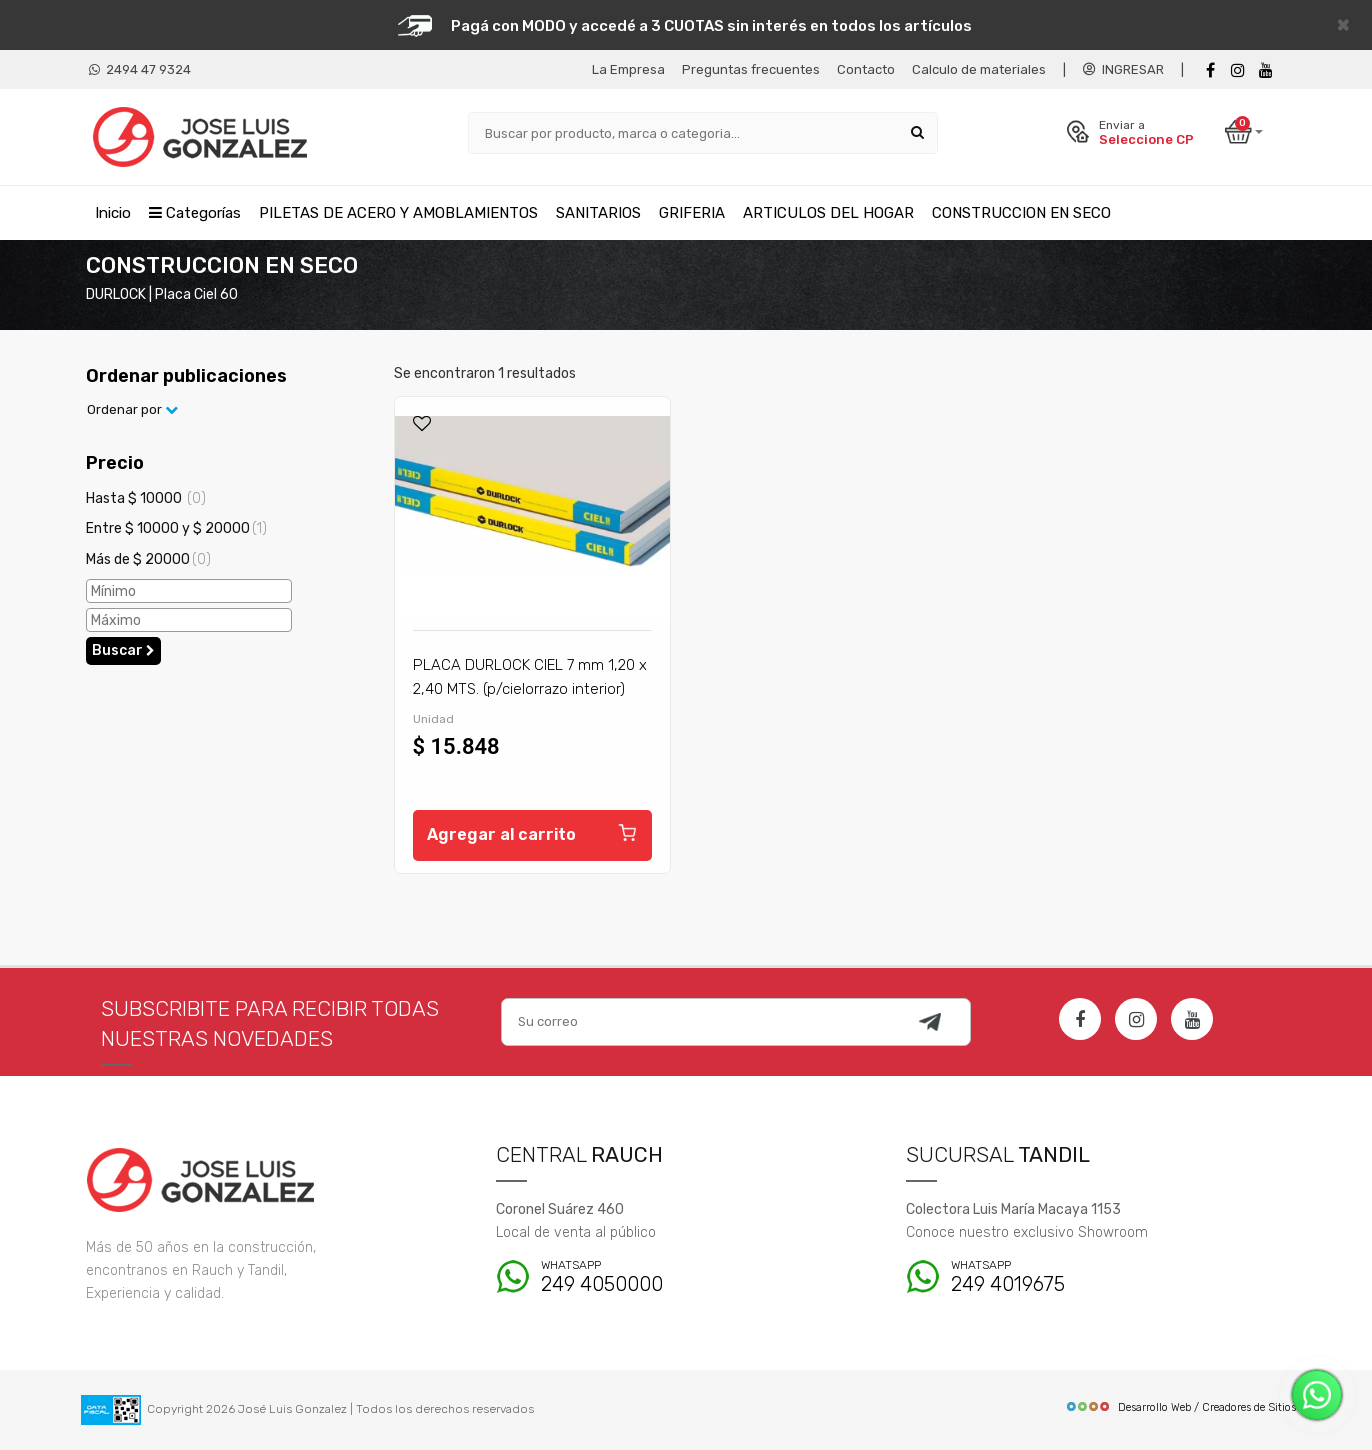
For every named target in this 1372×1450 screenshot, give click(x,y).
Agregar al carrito (532, 832)
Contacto (866, 69)
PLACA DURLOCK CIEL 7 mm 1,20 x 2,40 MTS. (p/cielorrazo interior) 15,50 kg (530, 689)
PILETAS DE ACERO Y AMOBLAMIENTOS (398, 213)
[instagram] (1238, 70)
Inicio (113, 213)
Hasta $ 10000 (146, 498)
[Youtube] (1266, 70)
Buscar (123, 650)
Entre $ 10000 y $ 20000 (176, 528)
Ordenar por (132, 409)
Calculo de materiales (979, 69)
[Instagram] (1136, 1019)
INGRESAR (1123, 69)
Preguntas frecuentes (751, 69)
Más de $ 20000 (148, 559)
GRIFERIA (692, 213)
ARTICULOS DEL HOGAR (828, 213)
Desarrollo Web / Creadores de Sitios (1180, 1407)
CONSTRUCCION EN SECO (1021, 213)
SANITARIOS (598, 213)
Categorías (195, 213)
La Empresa (628, 69)
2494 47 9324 (140, 69)
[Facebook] (1210, 70)
